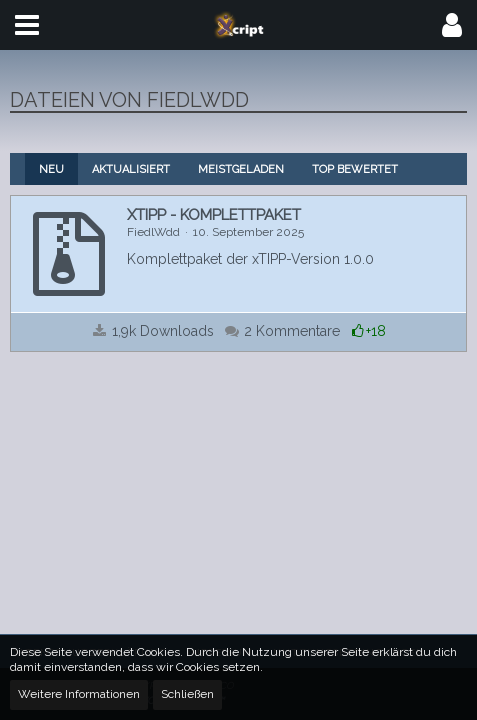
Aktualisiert (131, 169)
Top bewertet (355, 169)
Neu (51, 169)
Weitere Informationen (79, 694)
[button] (27, 25)
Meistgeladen (241, 169)
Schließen (187, 694)
